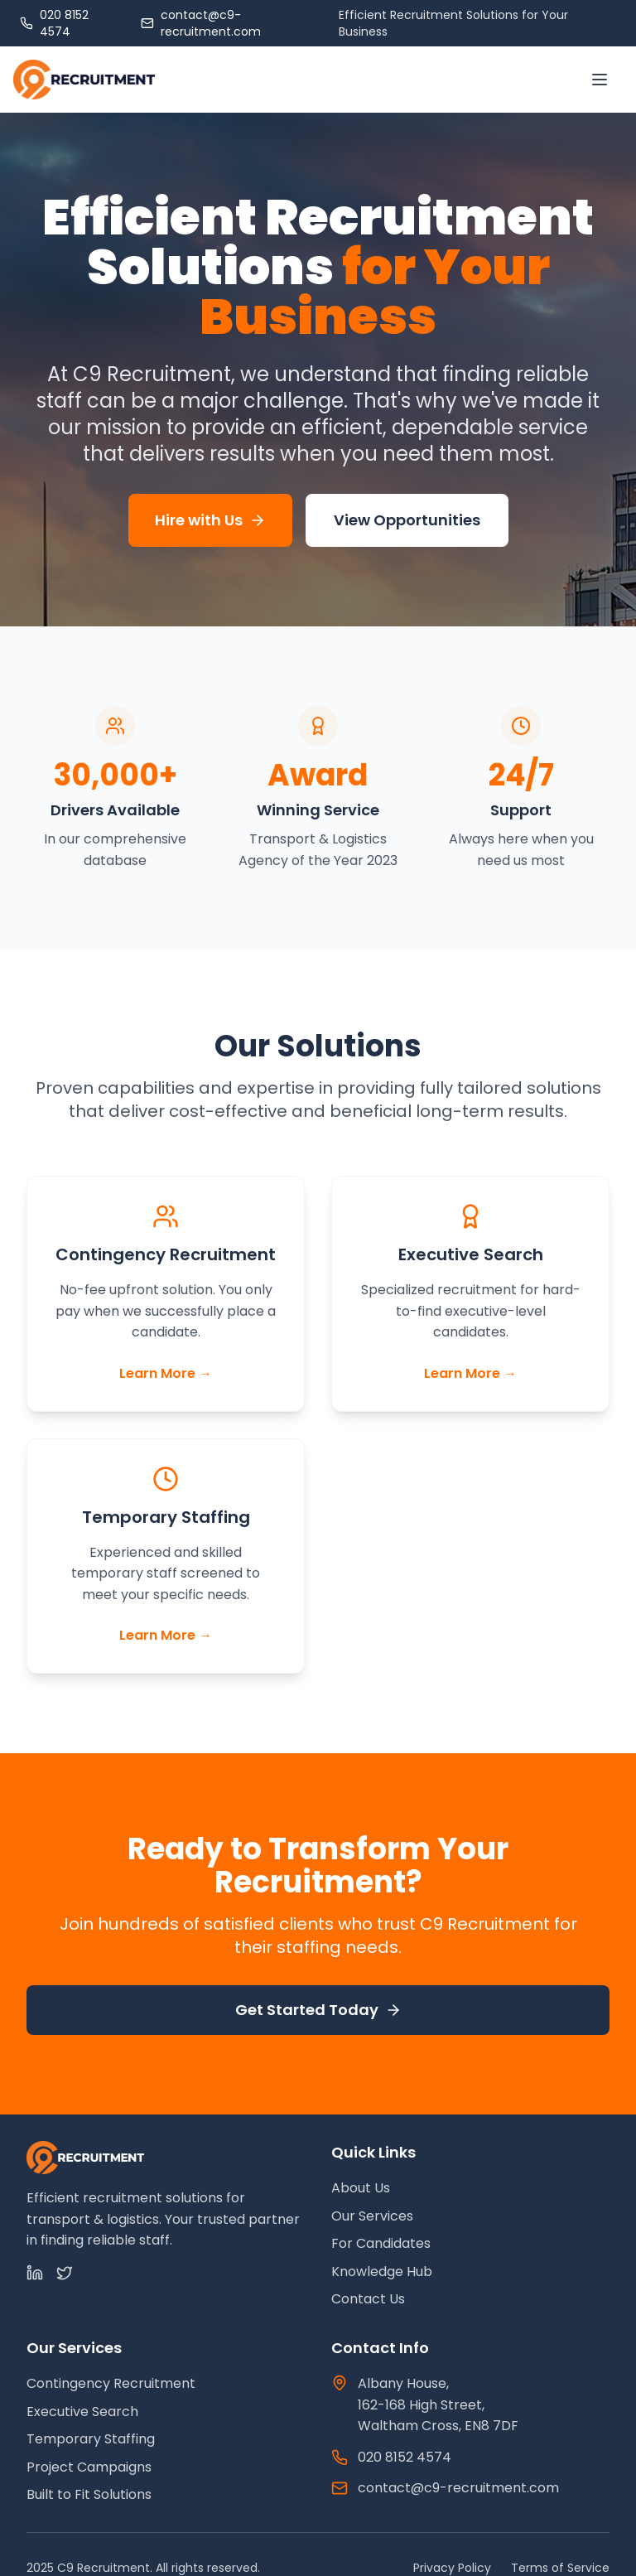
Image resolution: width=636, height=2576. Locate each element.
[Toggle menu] (599, 79)
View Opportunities (407, 520)
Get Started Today (318, 2009)
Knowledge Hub (381, 2271)
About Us (360, 2187)
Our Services (372, 2216)
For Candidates (381, 2243)
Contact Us (368, 2298)
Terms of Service (560, 2567)
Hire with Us (210, 520)
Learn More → (165, 1373)
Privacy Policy (452, 2567)
